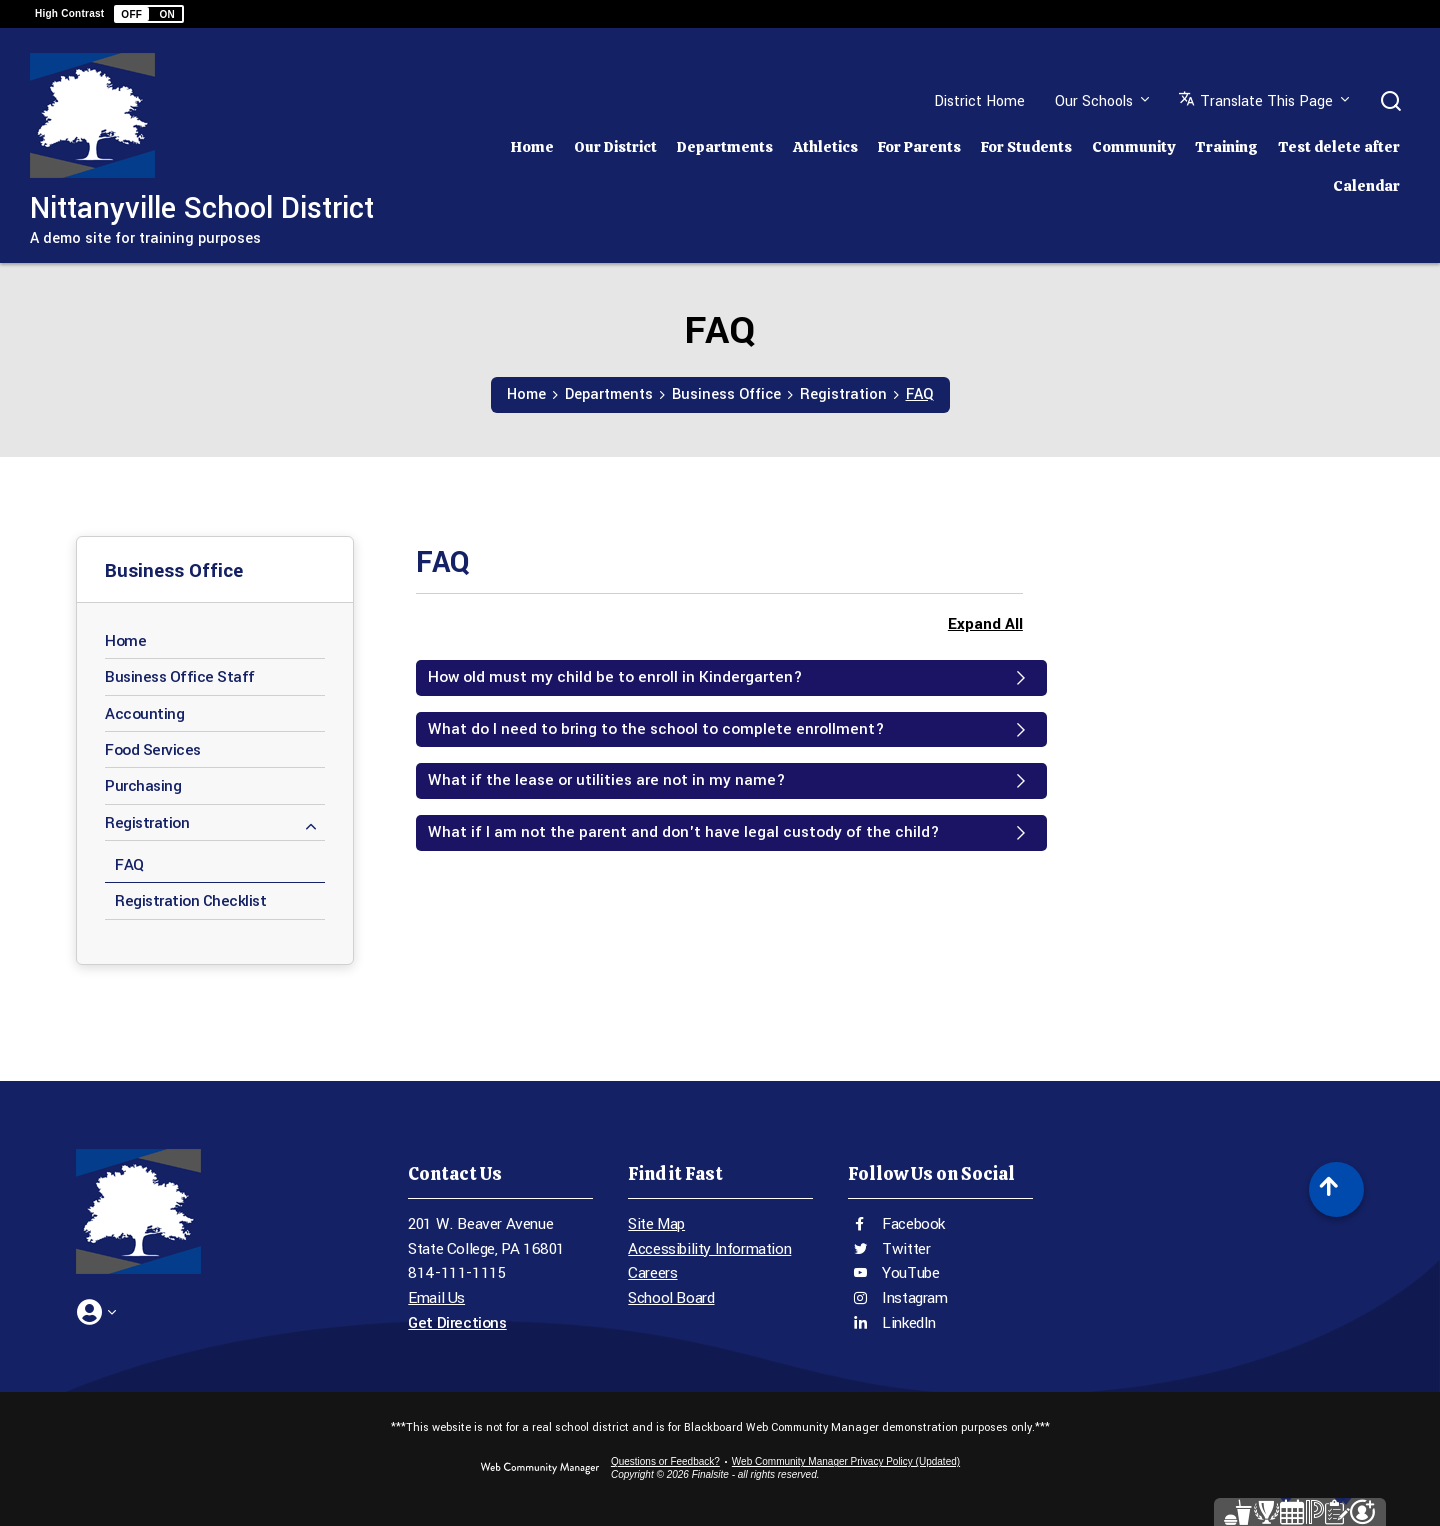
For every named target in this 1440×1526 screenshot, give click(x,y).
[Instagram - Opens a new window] (940, 1298)
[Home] (532, 141)
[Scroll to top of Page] (1336, 1189)
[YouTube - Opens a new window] (940, 1273)
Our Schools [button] (1094, 101)
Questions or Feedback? (665, 1461)
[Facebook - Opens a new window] (940, 1224)
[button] (149, 14)
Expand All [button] (985, 624)
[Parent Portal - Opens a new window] (1268, 1494)
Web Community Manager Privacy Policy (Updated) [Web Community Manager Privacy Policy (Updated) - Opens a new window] (846, 1461)
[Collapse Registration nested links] (310, 826)
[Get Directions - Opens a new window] (500, 1323)
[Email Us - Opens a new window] (500, 1298)
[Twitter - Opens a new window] (940, 1249)
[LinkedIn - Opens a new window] (940, 1323)
